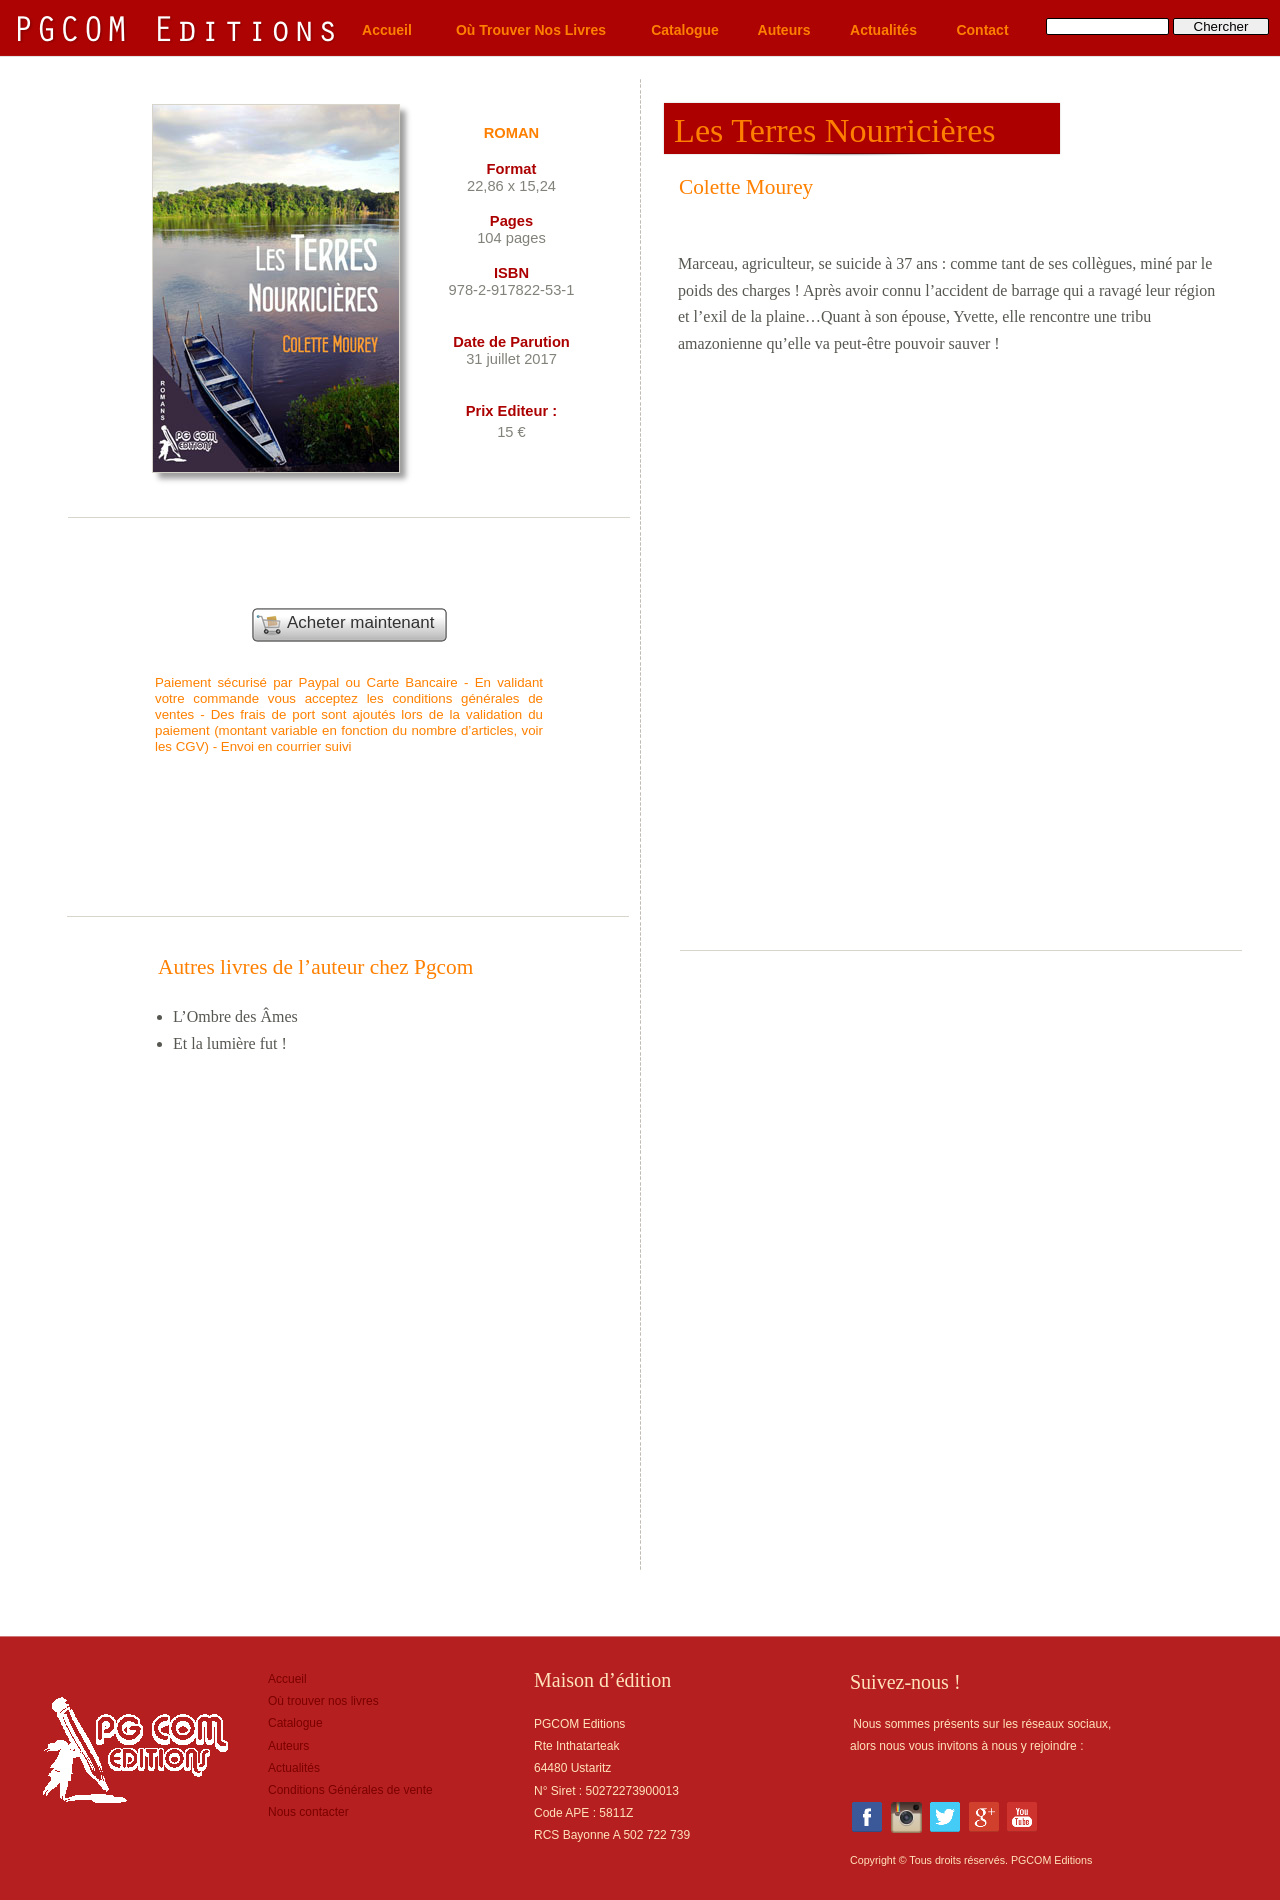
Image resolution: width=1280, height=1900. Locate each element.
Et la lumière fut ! (230, 1043)
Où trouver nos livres (323, 1701)
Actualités (294, 1768)
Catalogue (295, 1723)
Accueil (287, 1679)
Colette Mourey (746, 187)
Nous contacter (308, 1812)
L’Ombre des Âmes (235, 1016)
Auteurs (288, 1746)
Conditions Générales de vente (350, 1790)
